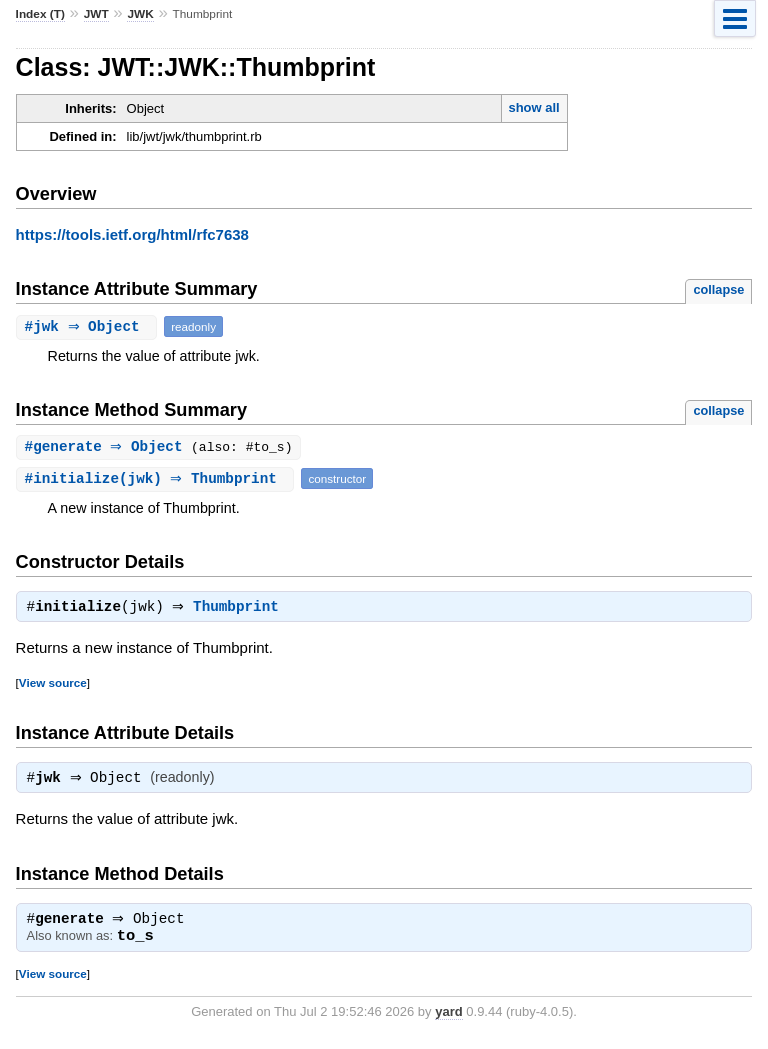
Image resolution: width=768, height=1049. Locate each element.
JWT (96, 14)
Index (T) (40, 14)
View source (53, 685)
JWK (140, 14)
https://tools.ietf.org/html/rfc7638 (132, 234)
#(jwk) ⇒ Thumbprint (158, 479)
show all (533, 107)
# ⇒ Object (89, 326)
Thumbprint (241, 610)
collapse (718, 289)
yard (448, 1018)
